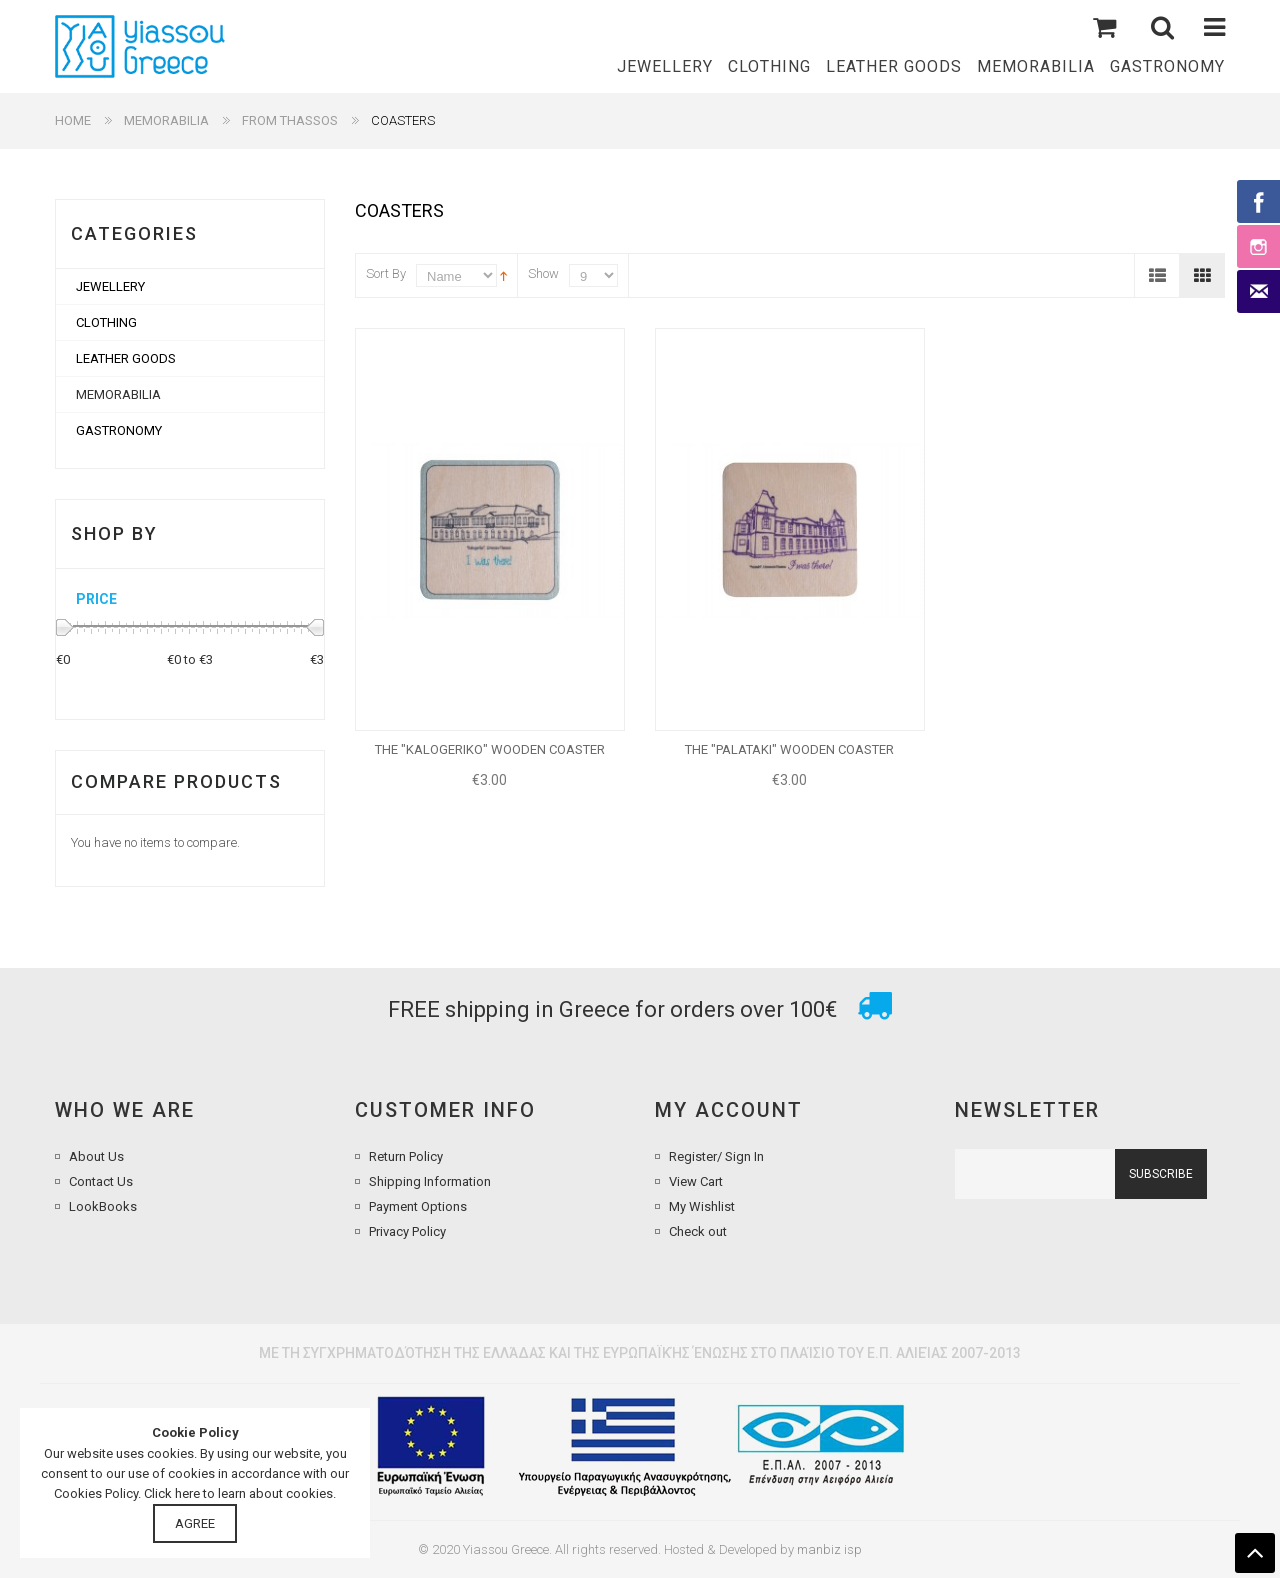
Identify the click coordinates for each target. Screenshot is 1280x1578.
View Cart (696, 1181)
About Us (96, 1156)
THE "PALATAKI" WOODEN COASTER (789, 749)
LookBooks (103, 1206)
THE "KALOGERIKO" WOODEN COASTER (490, 749)
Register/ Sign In (716, 1156)
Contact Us (101, 1181)
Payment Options (418, 1206)
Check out (698, 1231)
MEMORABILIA (166, 120)
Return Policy (406, 1156)
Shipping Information (430, 1181)
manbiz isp (829, 1549)
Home (73, 120)
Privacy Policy (407, 1231)
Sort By (386, 273)
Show (543, 273)
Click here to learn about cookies (238, 1493)
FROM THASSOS (290, 120)
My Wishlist (702, 1206)
